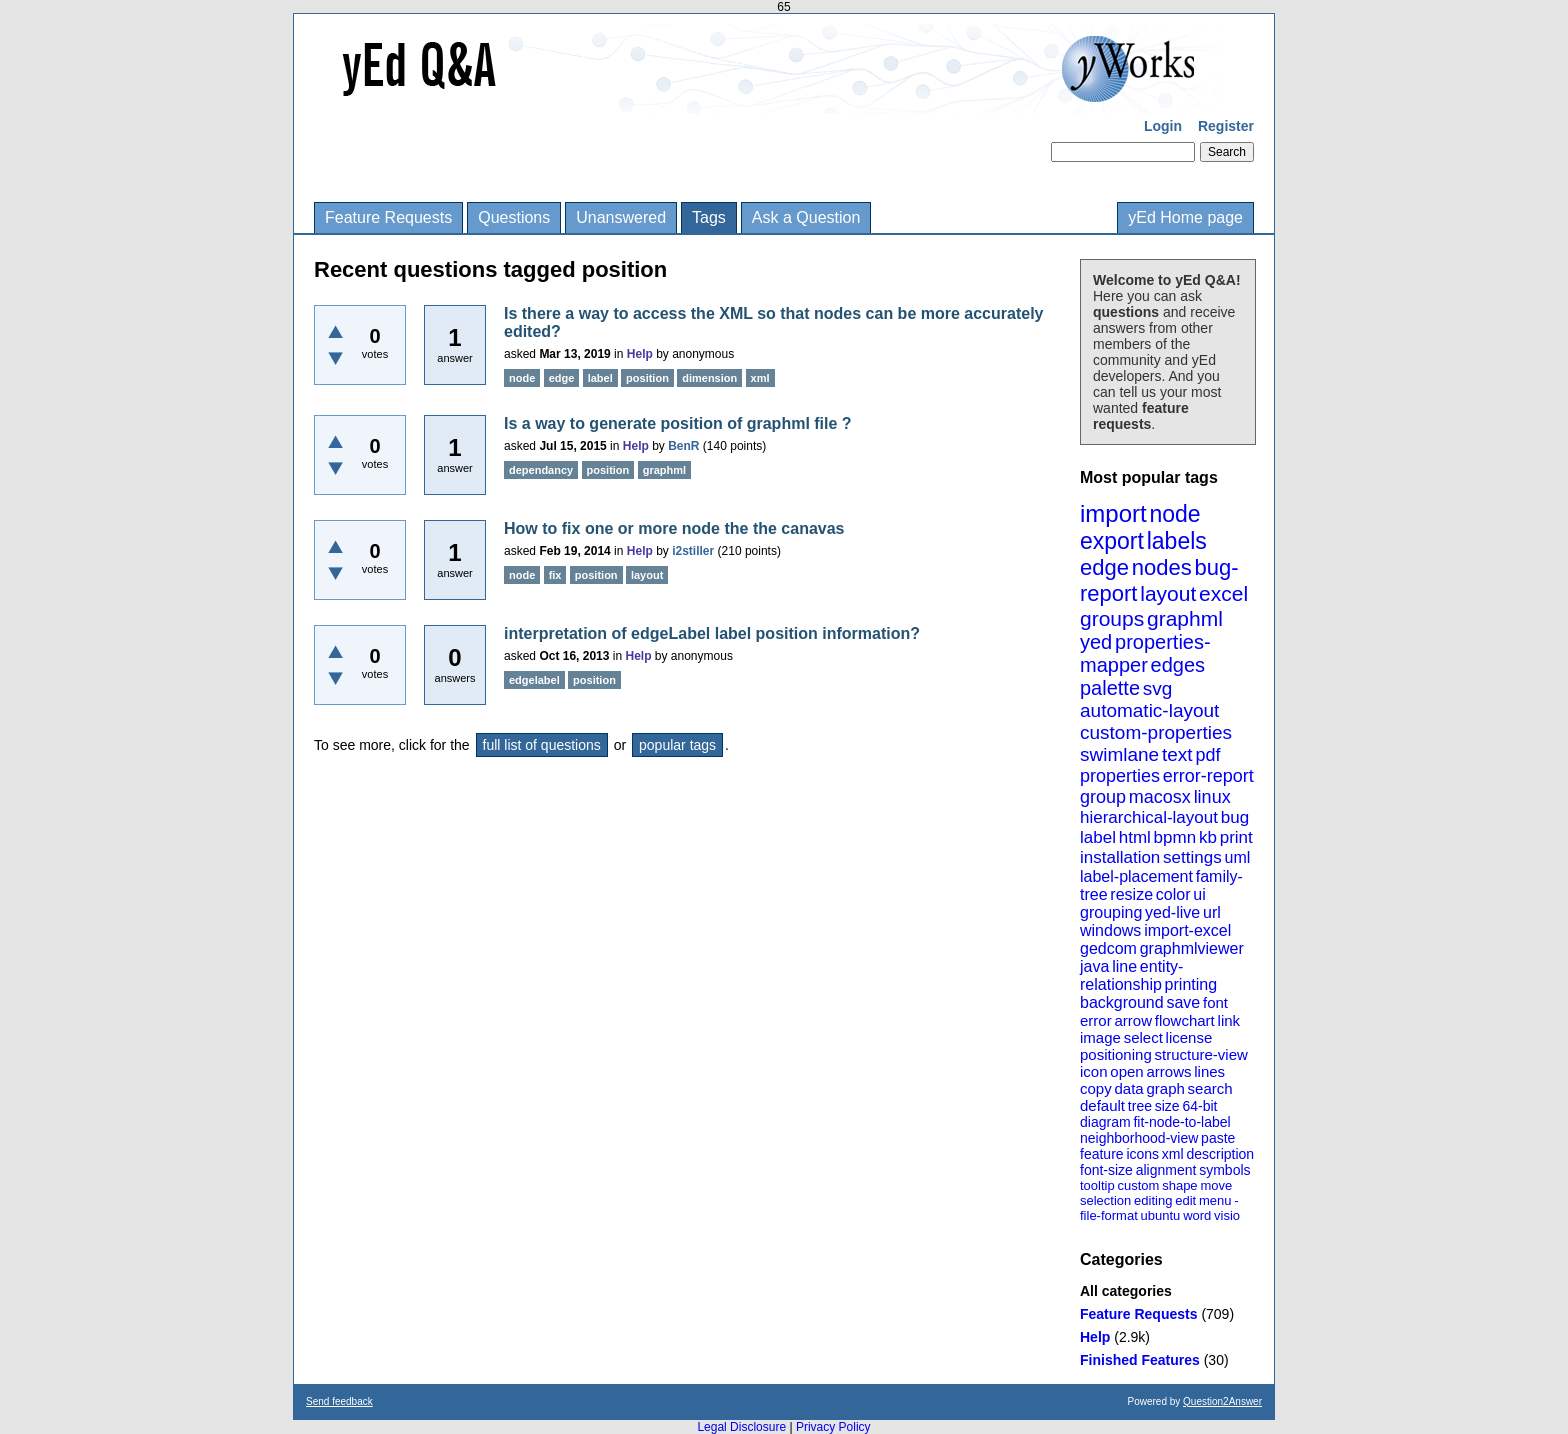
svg (1158, 688)
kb (1208, 837)
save (1183, 1002)
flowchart (1185, 1020)
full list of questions (542, 745)
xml (1173, 1154)
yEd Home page (1185, 217)
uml (1237, 857)
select (1143, 1037)
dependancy (541, 470)
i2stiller (693, 551)
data (1128, 1088)
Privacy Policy (833, 1427)
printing (1191, 984)
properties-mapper (1145, 653)
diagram (1105, 1122)
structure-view (1201, 1054)
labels (1177, 541)
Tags (709, 217)
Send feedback (339, 1401)
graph (1165, 1088)
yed (1096, 642)
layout (1168, 593)
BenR (683, 446)
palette (1110, 688)
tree (1140, 1106)
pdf (1207, 755)
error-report (1208, 776)
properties (1120, 776)
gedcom (1108, 948)
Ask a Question (806, 217)
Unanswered (621, 217)
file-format (1109, 1215)
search (1210, 1088)
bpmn (1175, 837)
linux (1212, 797)
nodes (1162, 567)
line (1124, 966)
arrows (1168, 1071)
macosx (1160, 797)
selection (1105, 1200)
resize (1131, 894)
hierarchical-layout (1149, 817)
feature (1102, 1154)
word (1197, 1215)
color (1173, 894)
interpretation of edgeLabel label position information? (712, 633)
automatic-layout (1149, 710)
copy (1096, 1088)
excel (1223, 593)
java (1094, 966)
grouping (1111, 912)
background (1122, 1002)
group (1103, 797)
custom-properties (1156, 732)
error (1096, 1020)
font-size (1106, 1170)
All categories (1126, 1291)
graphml (1185, 618)
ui (1199, 894)
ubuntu (1161, 1215)
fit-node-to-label (1181, 1122)
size (1167, 1106)
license (1189, 1037)
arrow (1133, 1020)
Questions (514, 217)
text (1177, 754)
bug (1235, 817)
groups (1112, 618)
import (1113, 513)
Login (1163, 126)
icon (1094, 1071)
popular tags (677, 745)
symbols (1224, 1170)
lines (1209, 1071)
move (1216, 1185)
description (1220, 1154)
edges (1178, 665)
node (1174, 514)
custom (1138, 1185)
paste (1218, 1138)
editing (1153, 1200)
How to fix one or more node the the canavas (674, 528)
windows (1110, 930)
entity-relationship (1131, 975)
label (1098, 837)
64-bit (1199, 1106)
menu (1215, 1200)
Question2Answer (1222, 1401)
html (1135, 837)
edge (1104, 567)
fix (555, 575)
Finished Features (1140, 1360)
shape (1179, 1185)
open (1126, 1071)
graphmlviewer (1192, 948)
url (1212, 912)
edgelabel (534, 680)
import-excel (1187, 930)
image (1100, 1037)
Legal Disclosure (741, 1427)
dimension (709, 378)
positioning (1116, 1054)
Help (1095, 1337)
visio (1227, 1215)
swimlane (1119, 754)
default (1102, 1105)
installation (1120, 857)
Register (1226, 126)
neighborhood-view (1139, 1138)
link (1229, 1020)
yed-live (1172, 912)
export (1112, 541)
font (1215, 1002)
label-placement (1136, 876)
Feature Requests (388, 217)
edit (1185, 1200)
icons (1142, 1154)
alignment (1166, 1170)
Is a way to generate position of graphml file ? (678, 423)
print (1236, 837)
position (647, 378)
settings (1192, 857)
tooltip (1097, 1185)
